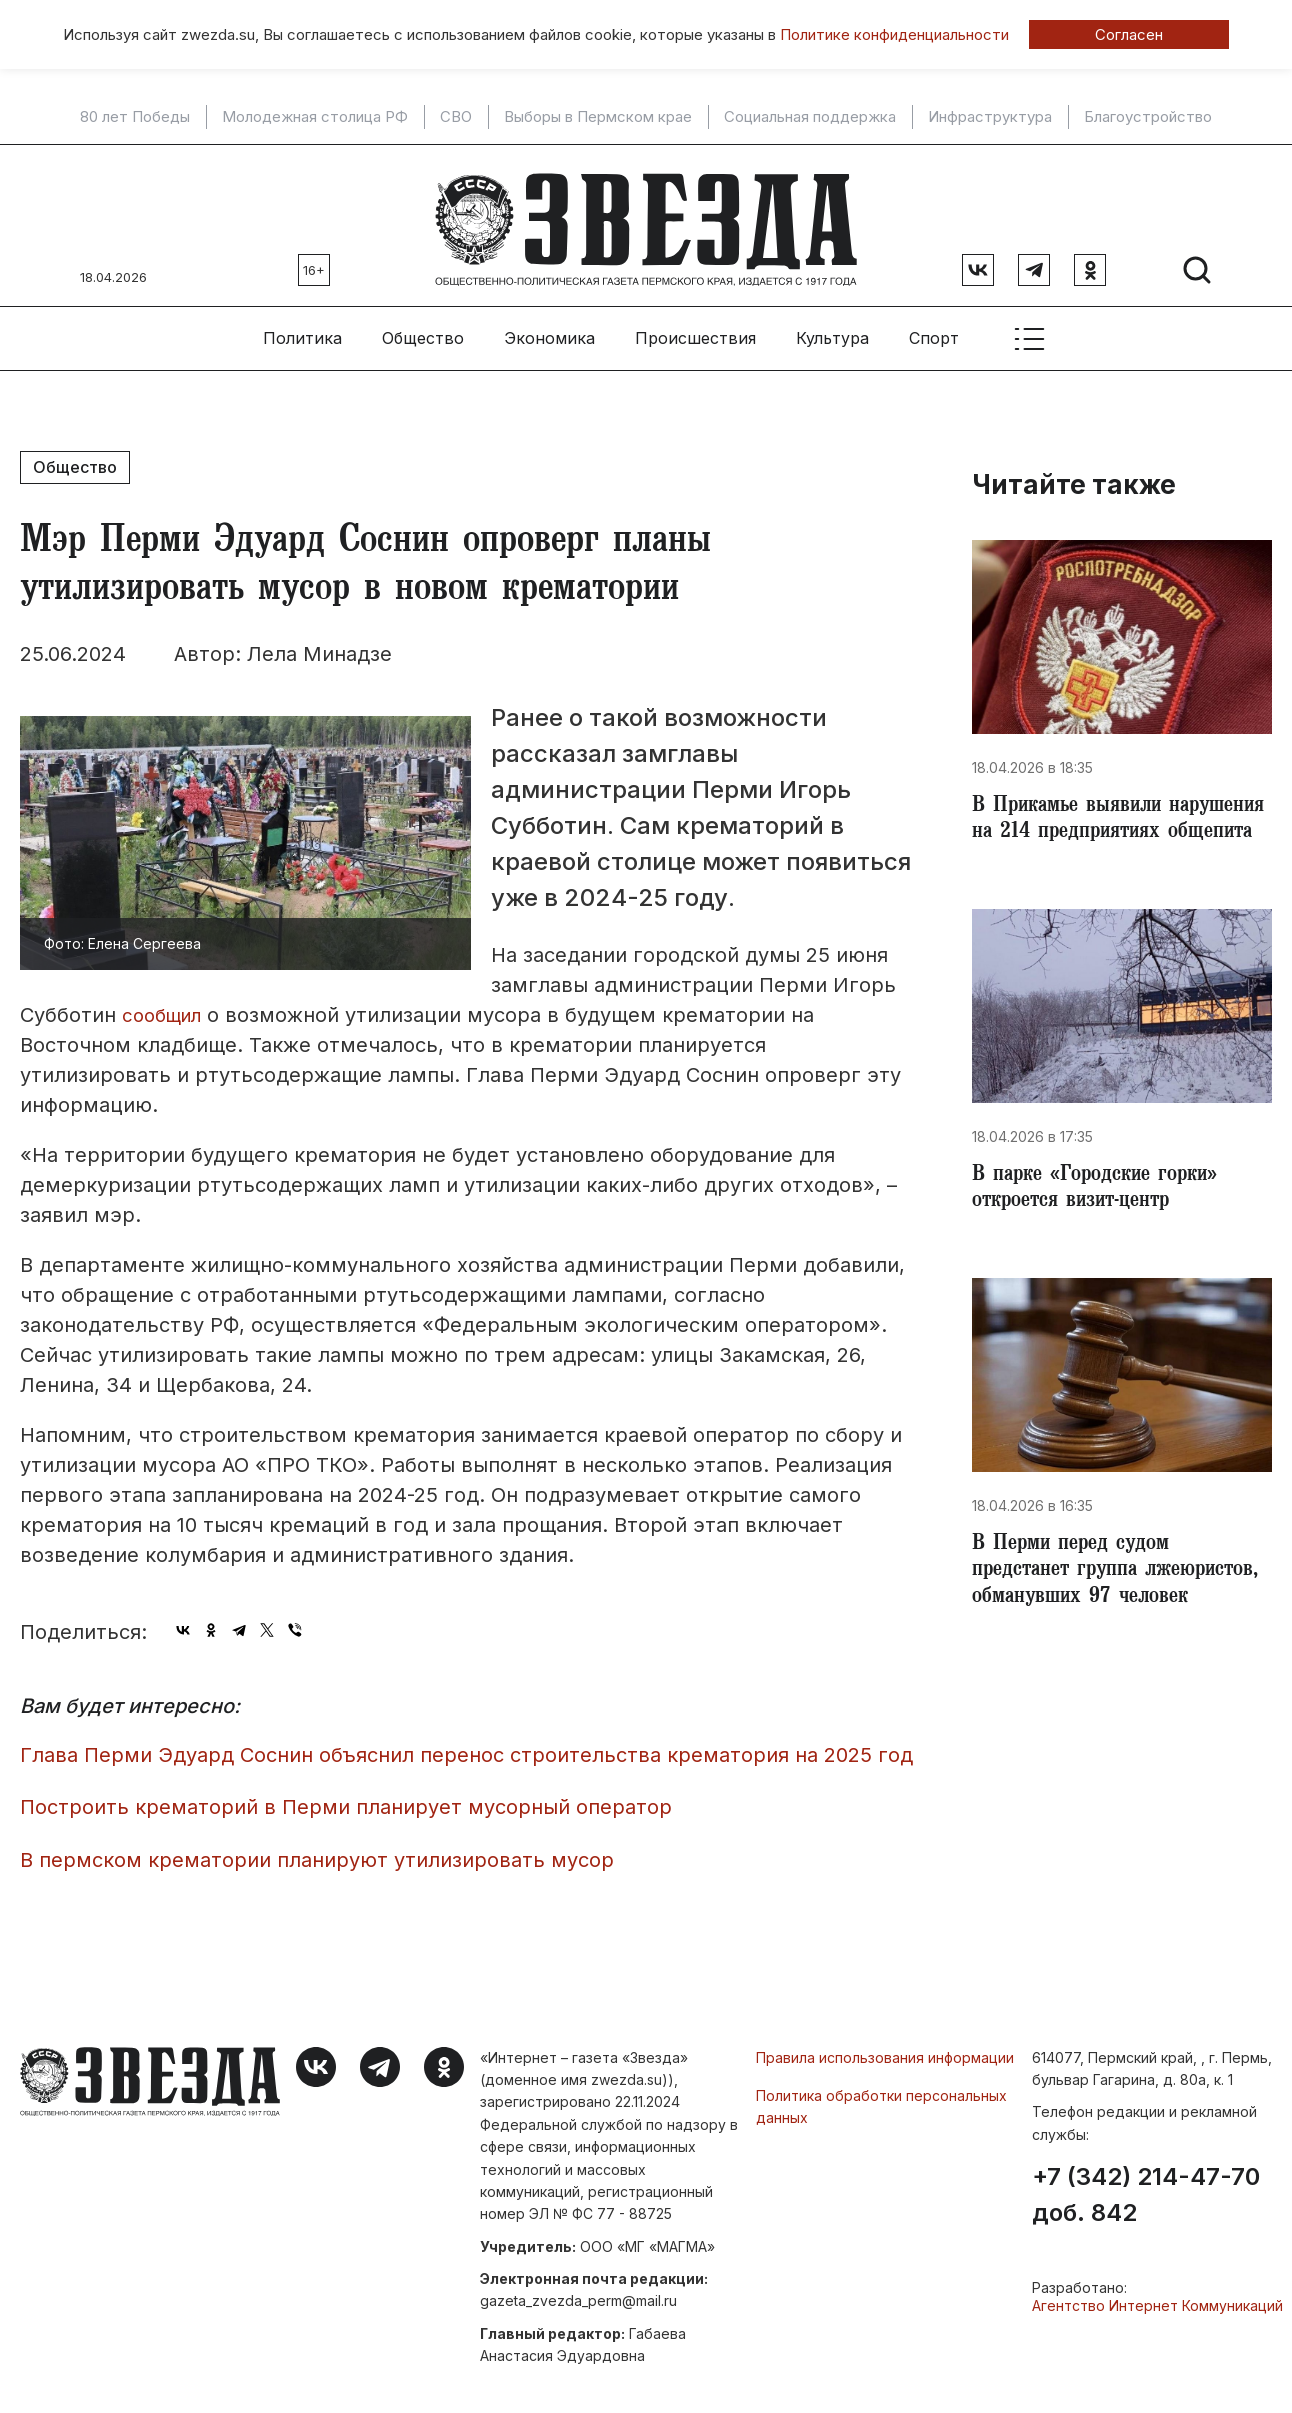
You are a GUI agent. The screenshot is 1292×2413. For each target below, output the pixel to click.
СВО (456, 117)
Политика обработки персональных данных (881, 2098)
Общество (423, 331)
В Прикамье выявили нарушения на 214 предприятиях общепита (1083, 828)
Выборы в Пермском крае (598, 117)
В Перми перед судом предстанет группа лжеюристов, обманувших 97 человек (1109, 1614)
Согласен (1129, 34)
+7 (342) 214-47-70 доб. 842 (1146, 2188)
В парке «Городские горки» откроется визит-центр (1101, 1214)
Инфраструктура (990, 117)
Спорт (934, 331)
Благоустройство (1148, 117)
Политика (302, 331)
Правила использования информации (885, 2049)
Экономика (549, 331)
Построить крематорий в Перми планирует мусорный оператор (346, 1800)
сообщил (166, 1008)
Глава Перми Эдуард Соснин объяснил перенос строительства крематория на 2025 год (466, 1747)
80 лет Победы (135, 117)
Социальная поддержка (810, 117)
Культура (832, 331)
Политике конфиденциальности (894, 34)
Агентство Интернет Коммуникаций (1157, 2298)
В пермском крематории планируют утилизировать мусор (317, 1852)
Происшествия (695, 331)
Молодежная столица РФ (315, 117)
